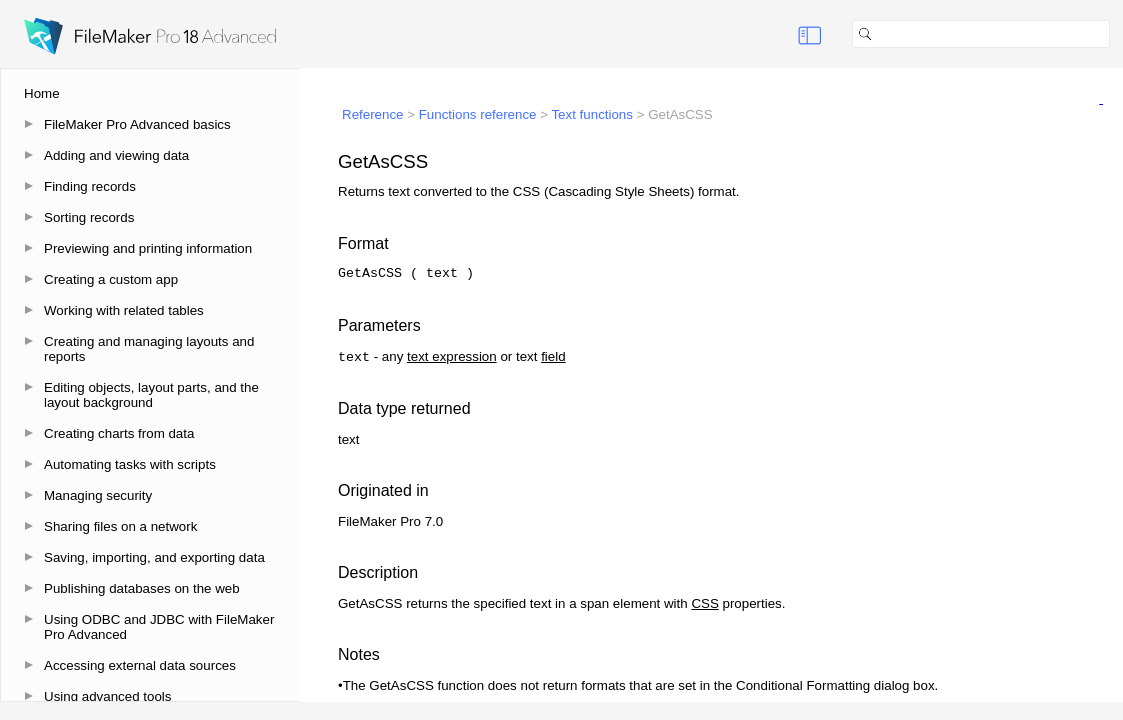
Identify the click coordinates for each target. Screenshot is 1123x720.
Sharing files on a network (120, 526)
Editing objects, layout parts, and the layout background (151, 395)
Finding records (90, 186)
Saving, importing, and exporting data (154, 557)
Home (42, 93)
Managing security (98, 495)
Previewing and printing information (148, 248)
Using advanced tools (107, 696)
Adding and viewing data (116, 155)
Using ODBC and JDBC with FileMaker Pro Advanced (159, 627)
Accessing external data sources (140, 665)
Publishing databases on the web (142, 588)
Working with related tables (124, 310)
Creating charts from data (119, 433)
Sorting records (89, 217)
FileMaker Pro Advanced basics (137, 124)
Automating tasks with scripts (130, 464)
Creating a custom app (111, 279)
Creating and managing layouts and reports (149, 349)
